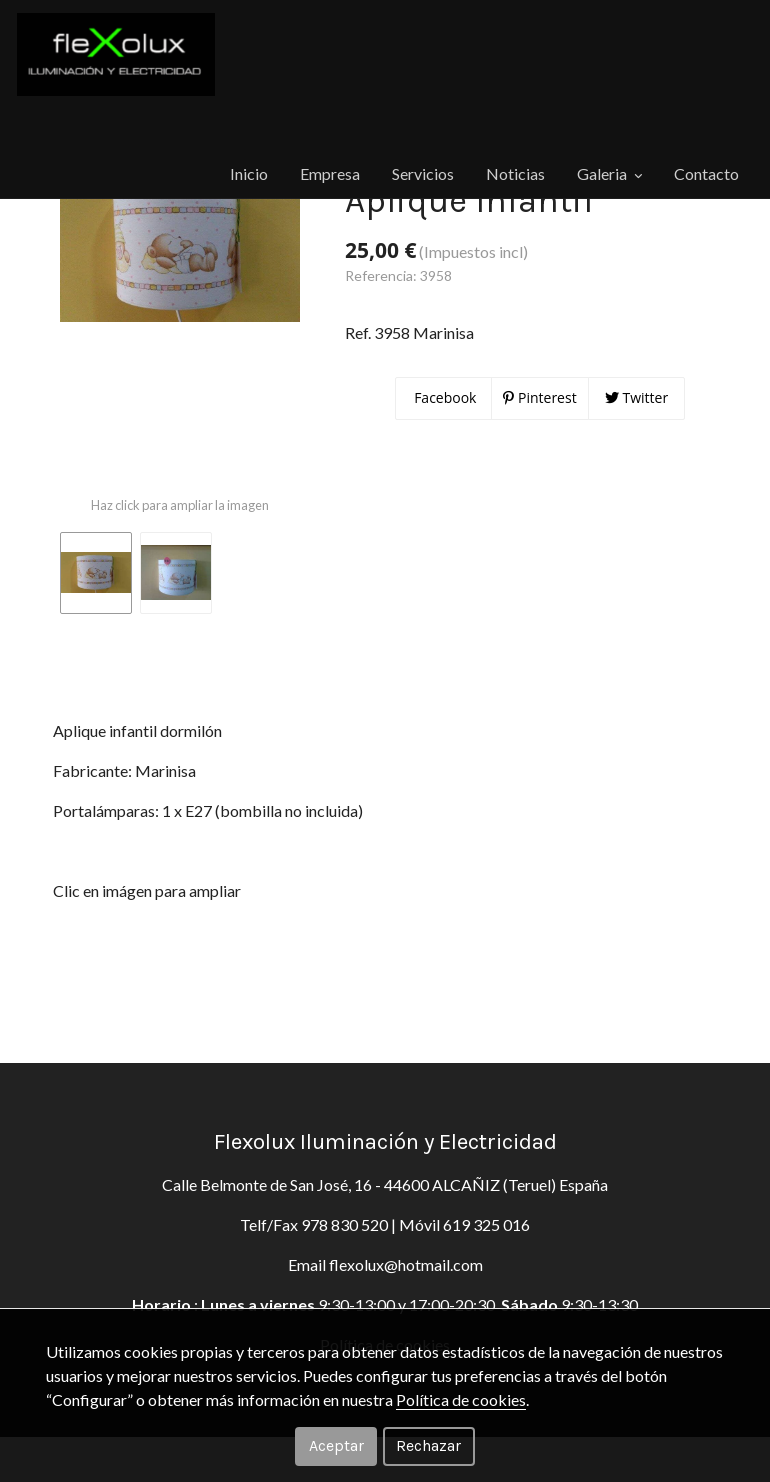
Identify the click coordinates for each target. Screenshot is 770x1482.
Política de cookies (461, 1399)
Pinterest (539, 493)
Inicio (142, 154)
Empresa (226, 154)
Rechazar (428, 1445)
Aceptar (336, 1445)
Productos (61, 207)
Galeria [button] (514, 154)
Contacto (614, 154)
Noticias (417, 154)
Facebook (444, 493)
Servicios (322, 154)
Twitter (636, 493)
